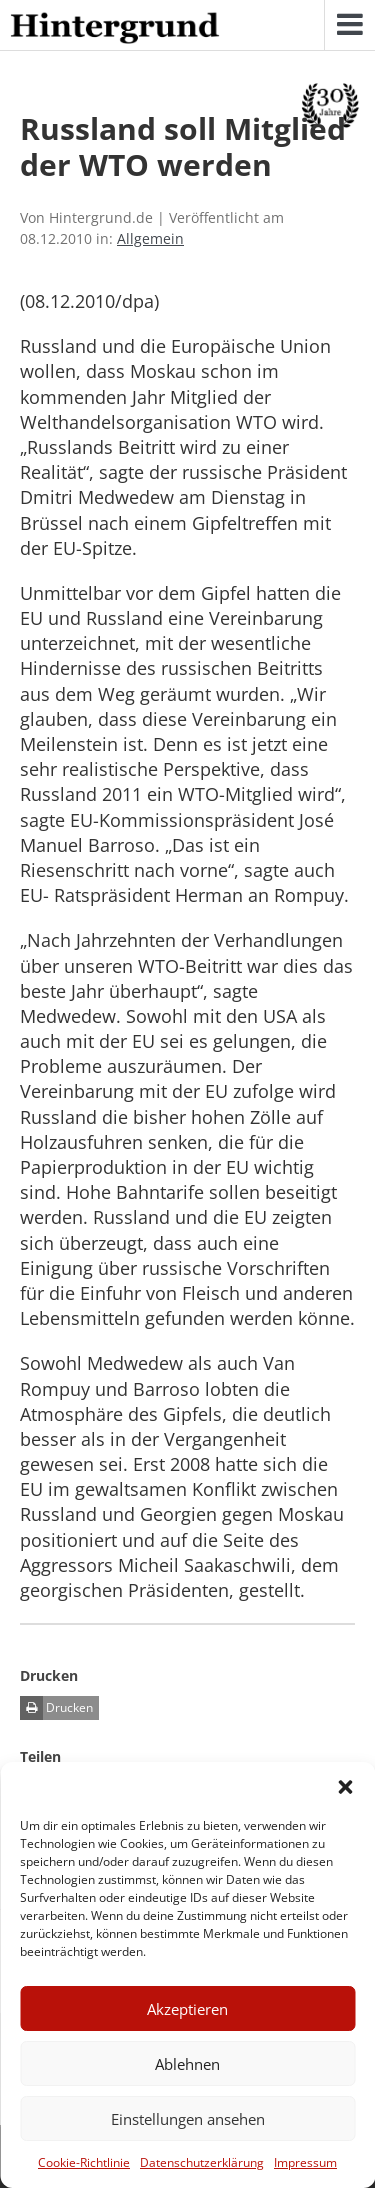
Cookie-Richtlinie (84, 2162)
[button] (345, 1787)
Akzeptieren (187, 2009)
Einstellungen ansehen (188, 2119)
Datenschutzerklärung (202, 2162)
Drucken (56, 1708)
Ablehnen (187, 2064)
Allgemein (150, 238)
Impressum (305, 2162)
